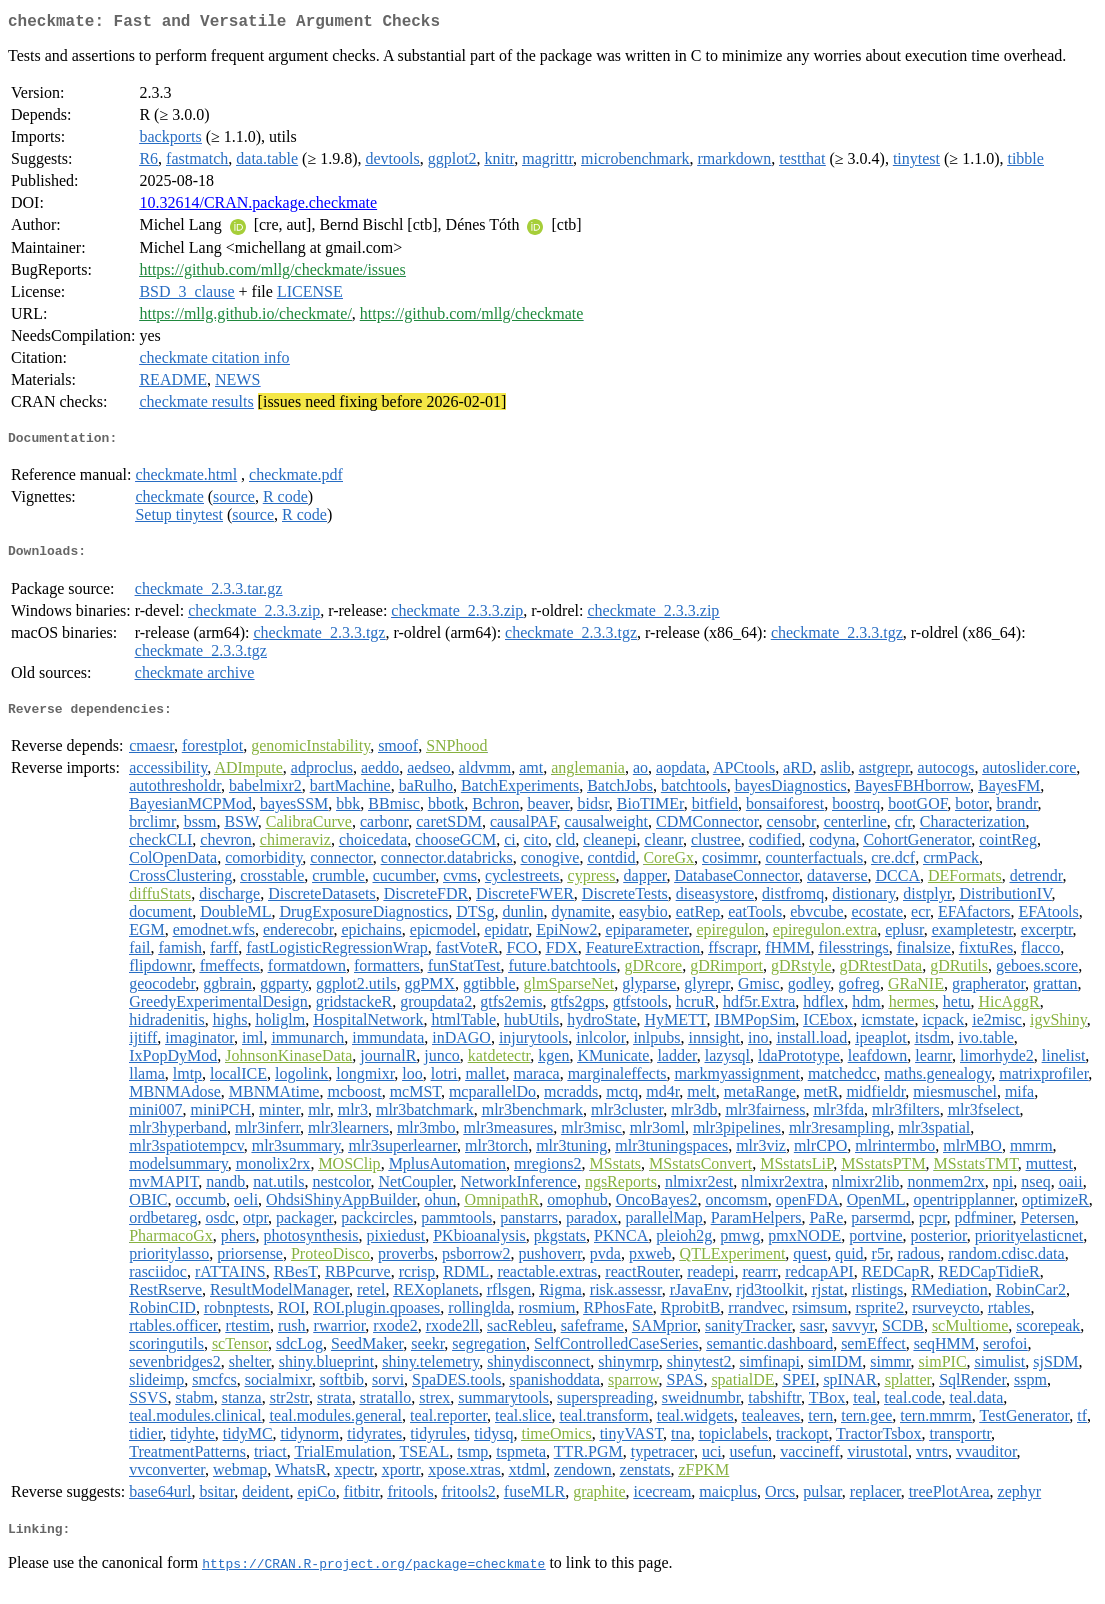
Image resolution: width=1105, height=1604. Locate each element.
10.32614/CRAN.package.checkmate (258, 206)
